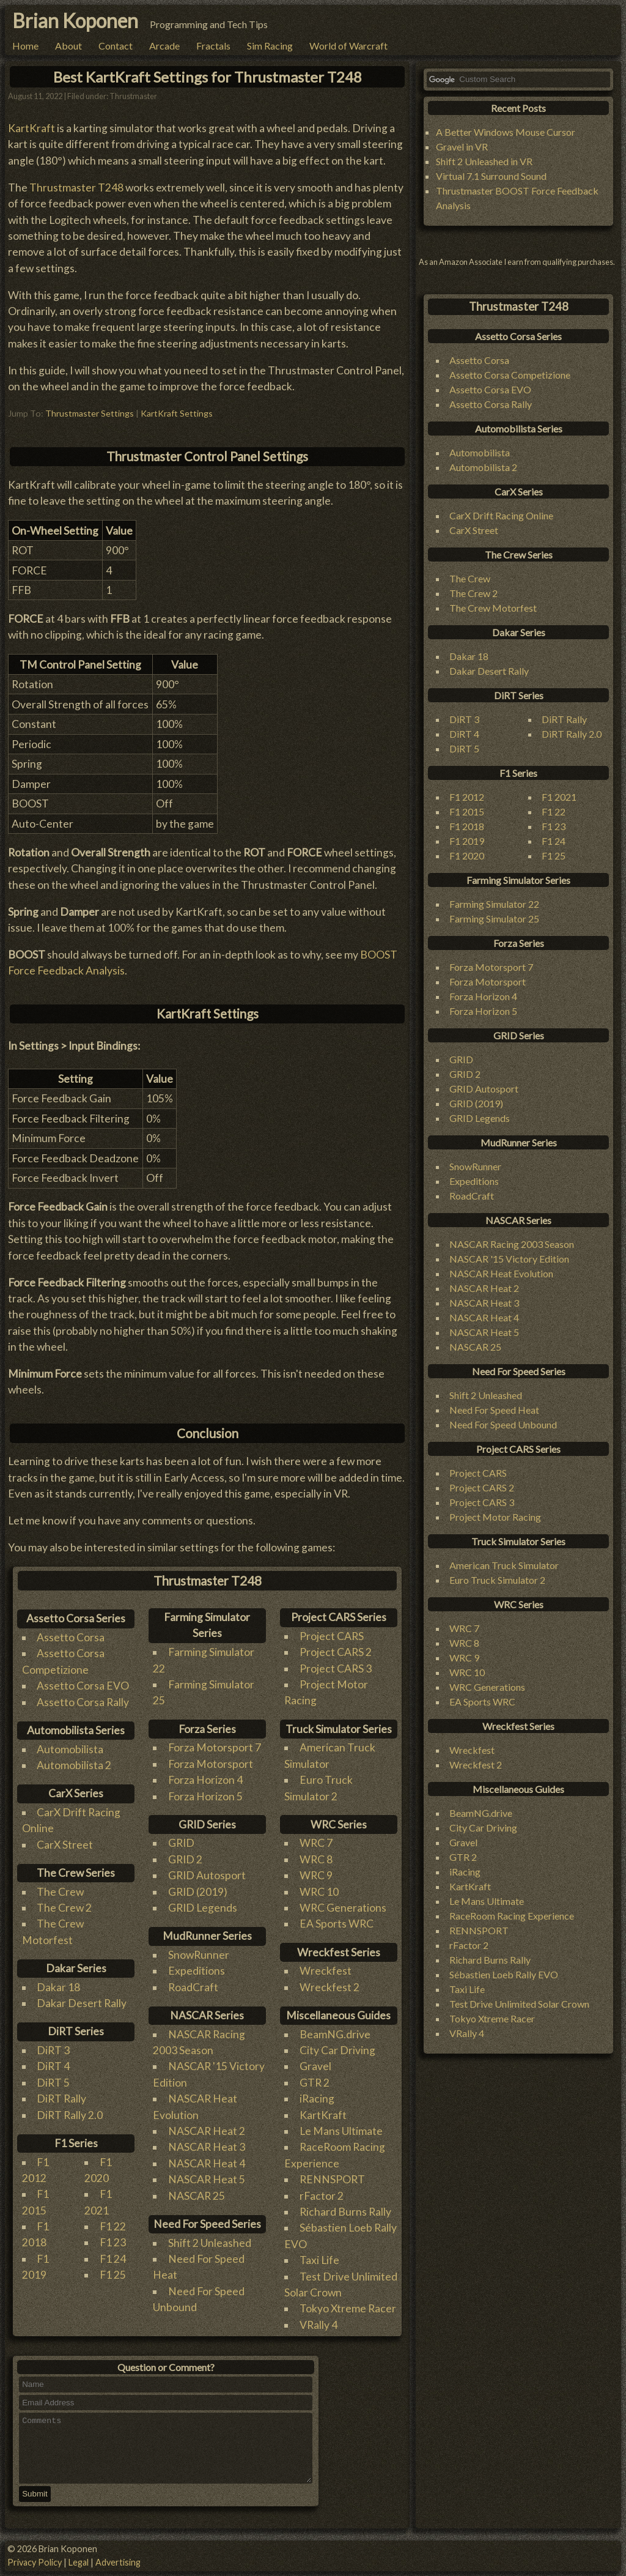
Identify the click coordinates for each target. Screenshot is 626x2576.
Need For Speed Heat (494, 1410)
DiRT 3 (53, 2050)
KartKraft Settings (177, 413)
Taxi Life (319, 2260)
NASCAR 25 (196, 2195)
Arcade (164, 45)
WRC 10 (319, 1891)
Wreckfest (326, 1970)
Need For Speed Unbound (503, 1424)
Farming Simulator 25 (494, 918)
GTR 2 (315, 2082)
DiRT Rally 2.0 (70, 2115)
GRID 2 (185, 1859)
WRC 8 (316, 1859)
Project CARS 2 (336, 1652)
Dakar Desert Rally (82, 2003)
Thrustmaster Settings (89, 413)
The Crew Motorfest (493, 608)
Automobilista (70, 1749)
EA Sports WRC (337, 1923)
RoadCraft (193, 1987)
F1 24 (113, 2258)
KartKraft (31, 128)
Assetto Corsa (71, 1637)
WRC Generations (343, 1907)
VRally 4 (318, 2324)
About (68, 45)
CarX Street (65, 1844)
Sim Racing (270, 45)
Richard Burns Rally (345, 2211)
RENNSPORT (332, 2179)
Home (25, 45)
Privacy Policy (34, 2562)
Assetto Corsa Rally (83, 1702)
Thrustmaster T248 (76, 187)
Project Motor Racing (495, 1517)
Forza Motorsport (210, 1764)
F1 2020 (466, 855)
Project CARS (332, 1636)
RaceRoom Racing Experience (511, 1915)
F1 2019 (466, 841)
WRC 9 (316, 1875)
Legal (78, 2562)
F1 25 (113, 2274)
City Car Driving (337, 2050)
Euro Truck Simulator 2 (497, 1580)
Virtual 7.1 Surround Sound (491, 176)
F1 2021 (559, 797)
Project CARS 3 (336, 1668)
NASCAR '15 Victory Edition (509, 1258)
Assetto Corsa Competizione (509, 374)
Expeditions (196, 1970)
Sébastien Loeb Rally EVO (503, 1974)
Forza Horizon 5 (205, 1796)
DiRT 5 (53, 2082)
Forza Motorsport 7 (214, 1747)
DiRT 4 (53, 2066)
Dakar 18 (58, 1987)
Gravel (315, 2066)
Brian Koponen (75, 20)
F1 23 (113, 2242)
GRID (181, 1842)
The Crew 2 (64, 1907)
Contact (115, 45)
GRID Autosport (207, 1875)
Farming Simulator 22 (494, 904)
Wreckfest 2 (329, 1987)
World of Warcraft (348, 45)
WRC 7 (316, 1842)
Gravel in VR (462, 146)
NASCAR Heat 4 (206, 2163)
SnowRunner (198, 1954)
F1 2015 (466, 811)
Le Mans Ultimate (341, 2131)
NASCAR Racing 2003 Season (511, 1244)
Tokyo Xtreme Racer (348, 2308)
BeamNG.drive (335, 2034)
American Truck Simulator (504, 1565)
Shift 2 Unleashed (209, 2242)
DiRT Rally (61, 2098)
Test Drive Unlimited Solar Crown (519, 2004)
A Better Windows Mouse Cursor (505, 132)
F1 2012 (466, 797)
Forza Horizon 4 (205, 1779)
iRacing (317, 2098)
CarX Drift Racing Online (501, 515)
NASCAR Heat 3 (206, 2146)
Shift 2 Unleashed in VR (484, 161)
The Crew (60, 1891)
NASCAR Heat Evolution (501, 1273)
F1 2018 (466, 826)
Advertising (118, 2562)
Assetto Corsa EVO (83, 1685)
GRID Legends (202, 1907)
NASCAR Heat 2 (206, 2131)
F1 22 (113, 2226)
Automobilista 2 (74, 1765)
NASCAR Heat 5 (206, 2179)
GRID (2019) (197, 1891)
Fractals (213, 45)
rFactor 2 (322, 2195)
